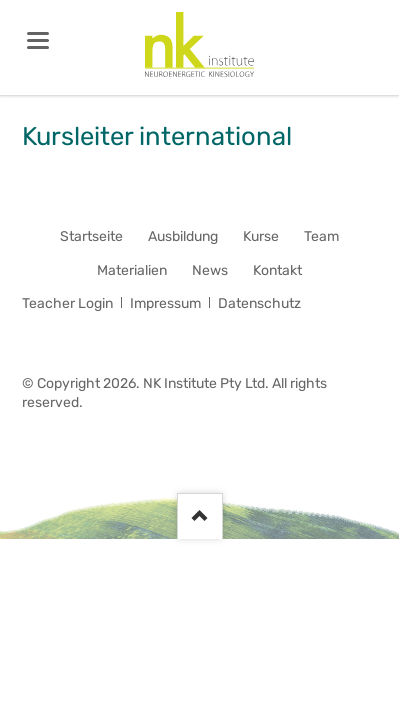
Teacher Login (67, 303)
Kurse (261, 236)
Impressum (165, 303)
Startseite (91, 236)
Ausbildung (183, 236)
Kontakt (277, 270)
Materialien (132, 270)
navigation (38, 40)
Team (321, 236)
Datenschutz (259, 303)
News (210, 270)
